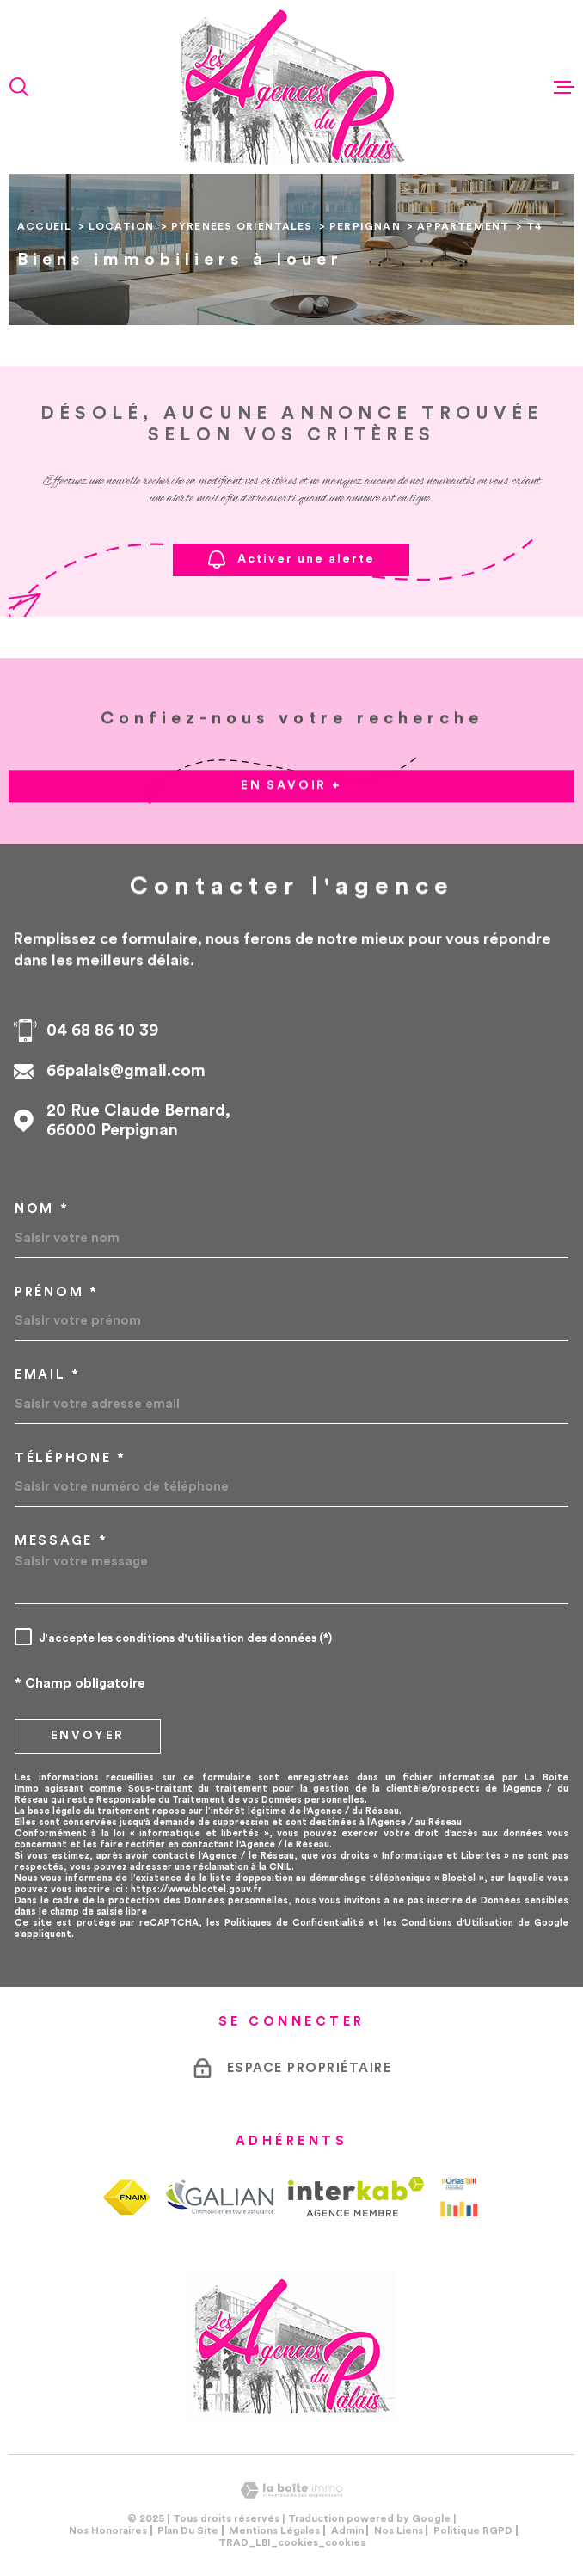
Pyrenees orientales (242, 226)
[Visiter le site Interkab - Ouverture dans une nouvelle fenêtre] (356, 2196)
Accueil (44, 226)
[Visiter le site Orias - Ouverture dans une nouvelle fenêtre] (459, 2196)
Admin (347, 2530)
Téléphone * (70, 1458)
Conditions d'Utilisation (457, 1922)
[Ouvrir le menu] (564, 87)
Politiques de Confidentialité (294, 1922)
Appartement (463, 226)
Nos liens (398, 2530)
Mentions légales (274, 2530)
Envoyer (88, 1736)
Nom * (42, 1208)
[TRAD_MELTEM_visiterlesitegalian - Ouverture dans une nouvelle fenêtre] (219, 2196)
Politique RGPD (472, 2530)
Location (122, 226)
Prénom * (57, 1292)
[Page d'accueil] (291, 87)
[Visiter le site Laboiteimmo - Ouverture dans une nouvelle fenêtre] (291, 2490)
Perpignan (365, 226)
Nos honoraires (108, 2530)
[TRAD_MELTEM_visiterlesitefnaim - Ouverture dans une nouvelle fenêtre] (126, 2197)
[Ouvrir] (19, 87)
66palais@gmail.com (126, 1071)
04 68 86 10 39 (102, 1031)
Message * (61, 1540)
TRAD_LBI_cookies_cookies (291, 2542)
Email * (48, 1374)
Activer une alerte (291, 559)
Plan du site (187, 2530)
